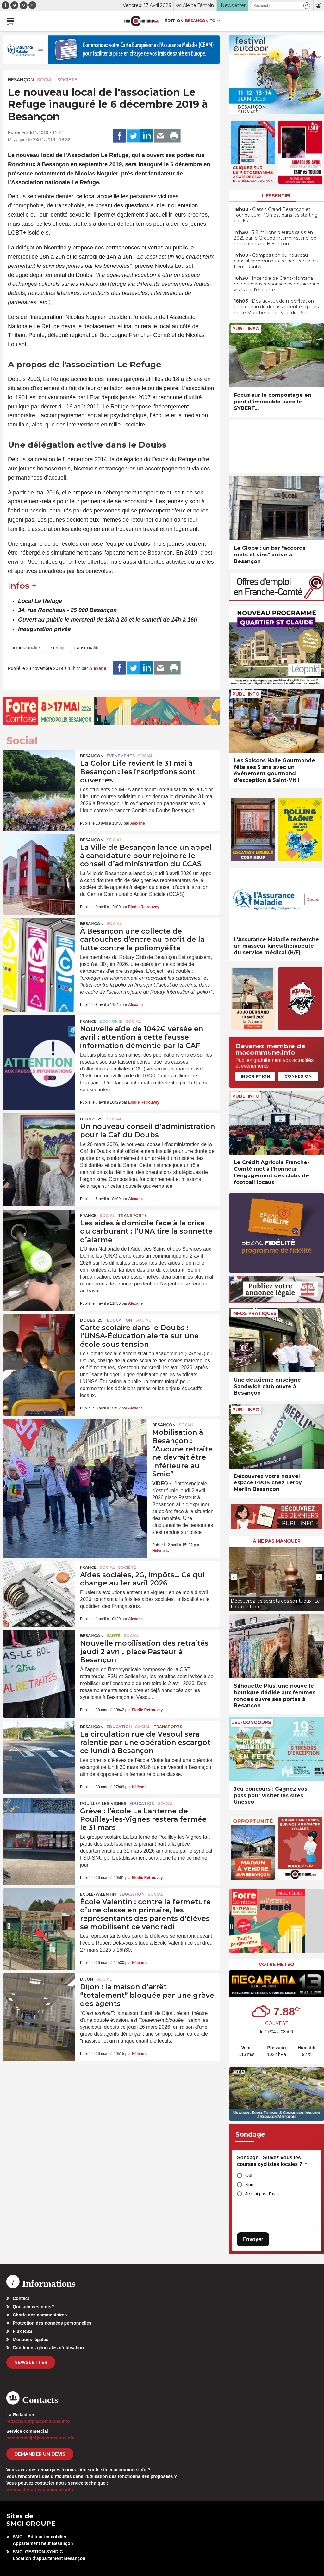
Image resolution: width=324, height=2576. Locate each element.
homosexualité (25, 647)
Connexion (298, 1076)
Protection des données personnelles (52, 2323)
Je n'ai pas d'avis (262, 2193)
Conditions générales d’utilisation (48, 2347)
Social (45, 80)
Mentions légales (30, 2339)
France (88, 1021)
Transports (132, 1215)
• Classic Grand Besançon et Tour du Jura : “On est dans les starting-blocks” (276, 215)
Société (67, 80)
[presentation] (234, 1577)
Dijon (86, 1979)
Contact (21, 2298)
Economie (111, 1021)
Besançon (21, 80)
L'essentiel (277, 196)
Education (119, 1320)
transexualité (86, 647)
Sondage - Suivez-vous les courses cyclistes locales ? (272, 2161)
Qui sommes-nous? (33, 2306)
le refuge (56, 647)
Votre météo (276, 1964)
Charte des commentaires (40, 2314)
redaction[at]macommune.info (38, 2421)
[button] (306, 5)
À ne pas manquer (277, 1541)
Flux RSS (22, 2331)
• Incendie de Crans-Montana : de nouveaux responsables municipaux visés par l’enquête (276, 283)
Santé (114, 1635)
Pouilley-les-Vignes (103, 1803)
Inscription (255, 1076)
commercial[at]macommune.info (40, 2437)
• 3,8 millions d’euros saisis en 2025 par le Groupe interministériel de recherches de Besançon (275, 238)
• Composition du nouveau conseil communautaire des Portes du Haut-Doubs (276, 260)
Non (249, 2184)
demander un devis (39, 2454)
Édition (174, 20)
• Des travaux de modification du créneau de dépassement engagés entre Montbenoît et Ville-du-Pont (276, 306)
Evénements (121, 755)
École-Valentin (98, 1894)
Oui (248, 2175)
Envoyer (253, 2239)
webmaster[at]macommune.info (39, 2489)
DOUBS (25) (92, 1119)
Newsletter (30, 2362)
